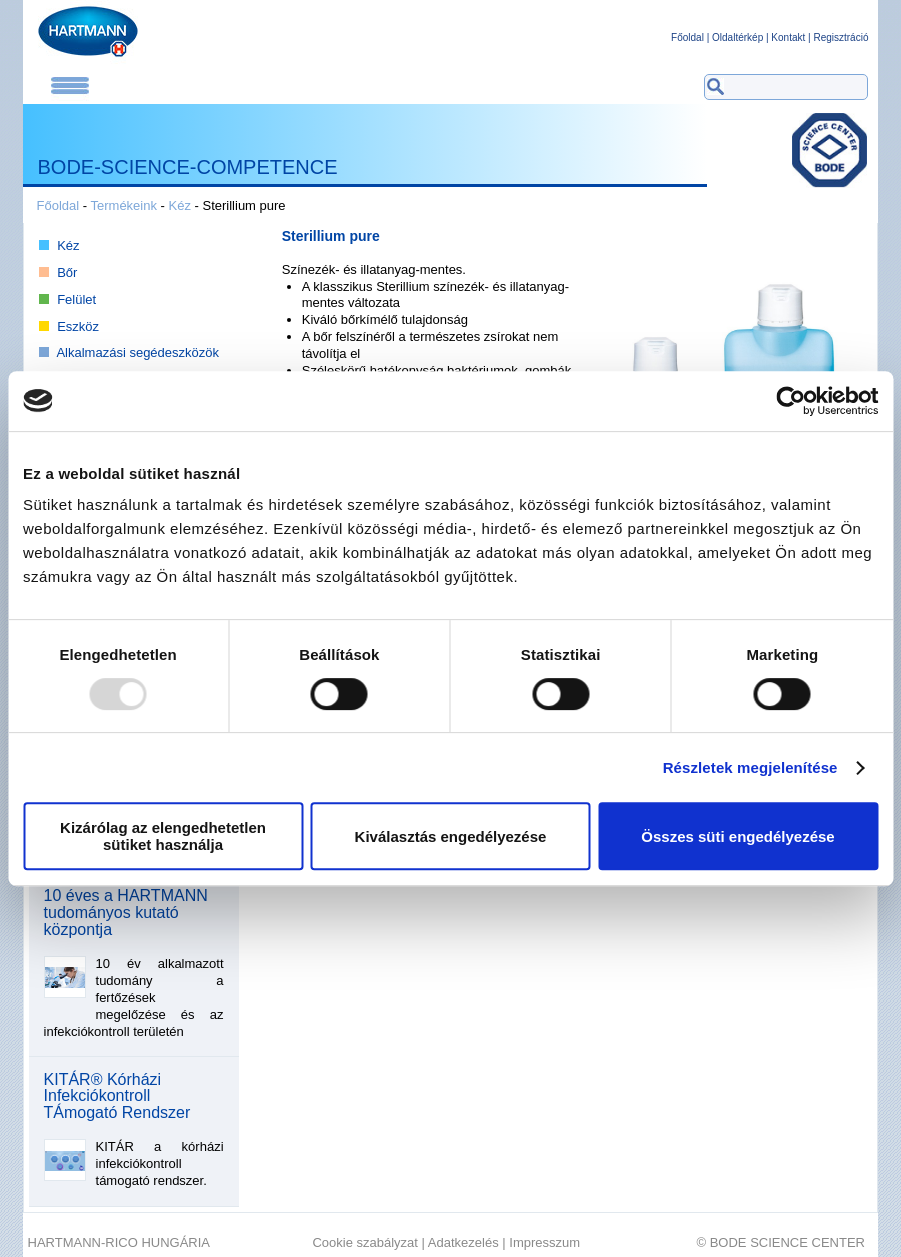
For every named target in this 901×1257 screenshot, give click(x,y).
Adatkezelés (463, 1242)
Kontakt (788, 37)
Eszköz (78, 326)
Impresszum (544, 1242)
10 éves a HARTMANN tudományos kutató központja (126, 913)
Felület (76, 299)
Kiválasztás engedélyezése (451, 836)
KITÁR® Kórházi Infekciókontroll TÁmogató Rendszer (117, 1097)
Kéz (180, 205)
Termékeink (124, 205)
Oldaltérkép (737, 37)
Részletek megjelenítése (750, 767)
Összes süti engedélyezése (737, 836)
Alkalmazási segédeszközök (137, 352)
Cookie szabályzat (365, 1242)
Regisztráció (840, 37)
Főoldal (687, 37)
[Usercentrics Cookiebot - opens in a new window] (790, 401)
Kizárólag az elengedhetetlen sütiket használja (163, 836)
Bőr (67, 272)
